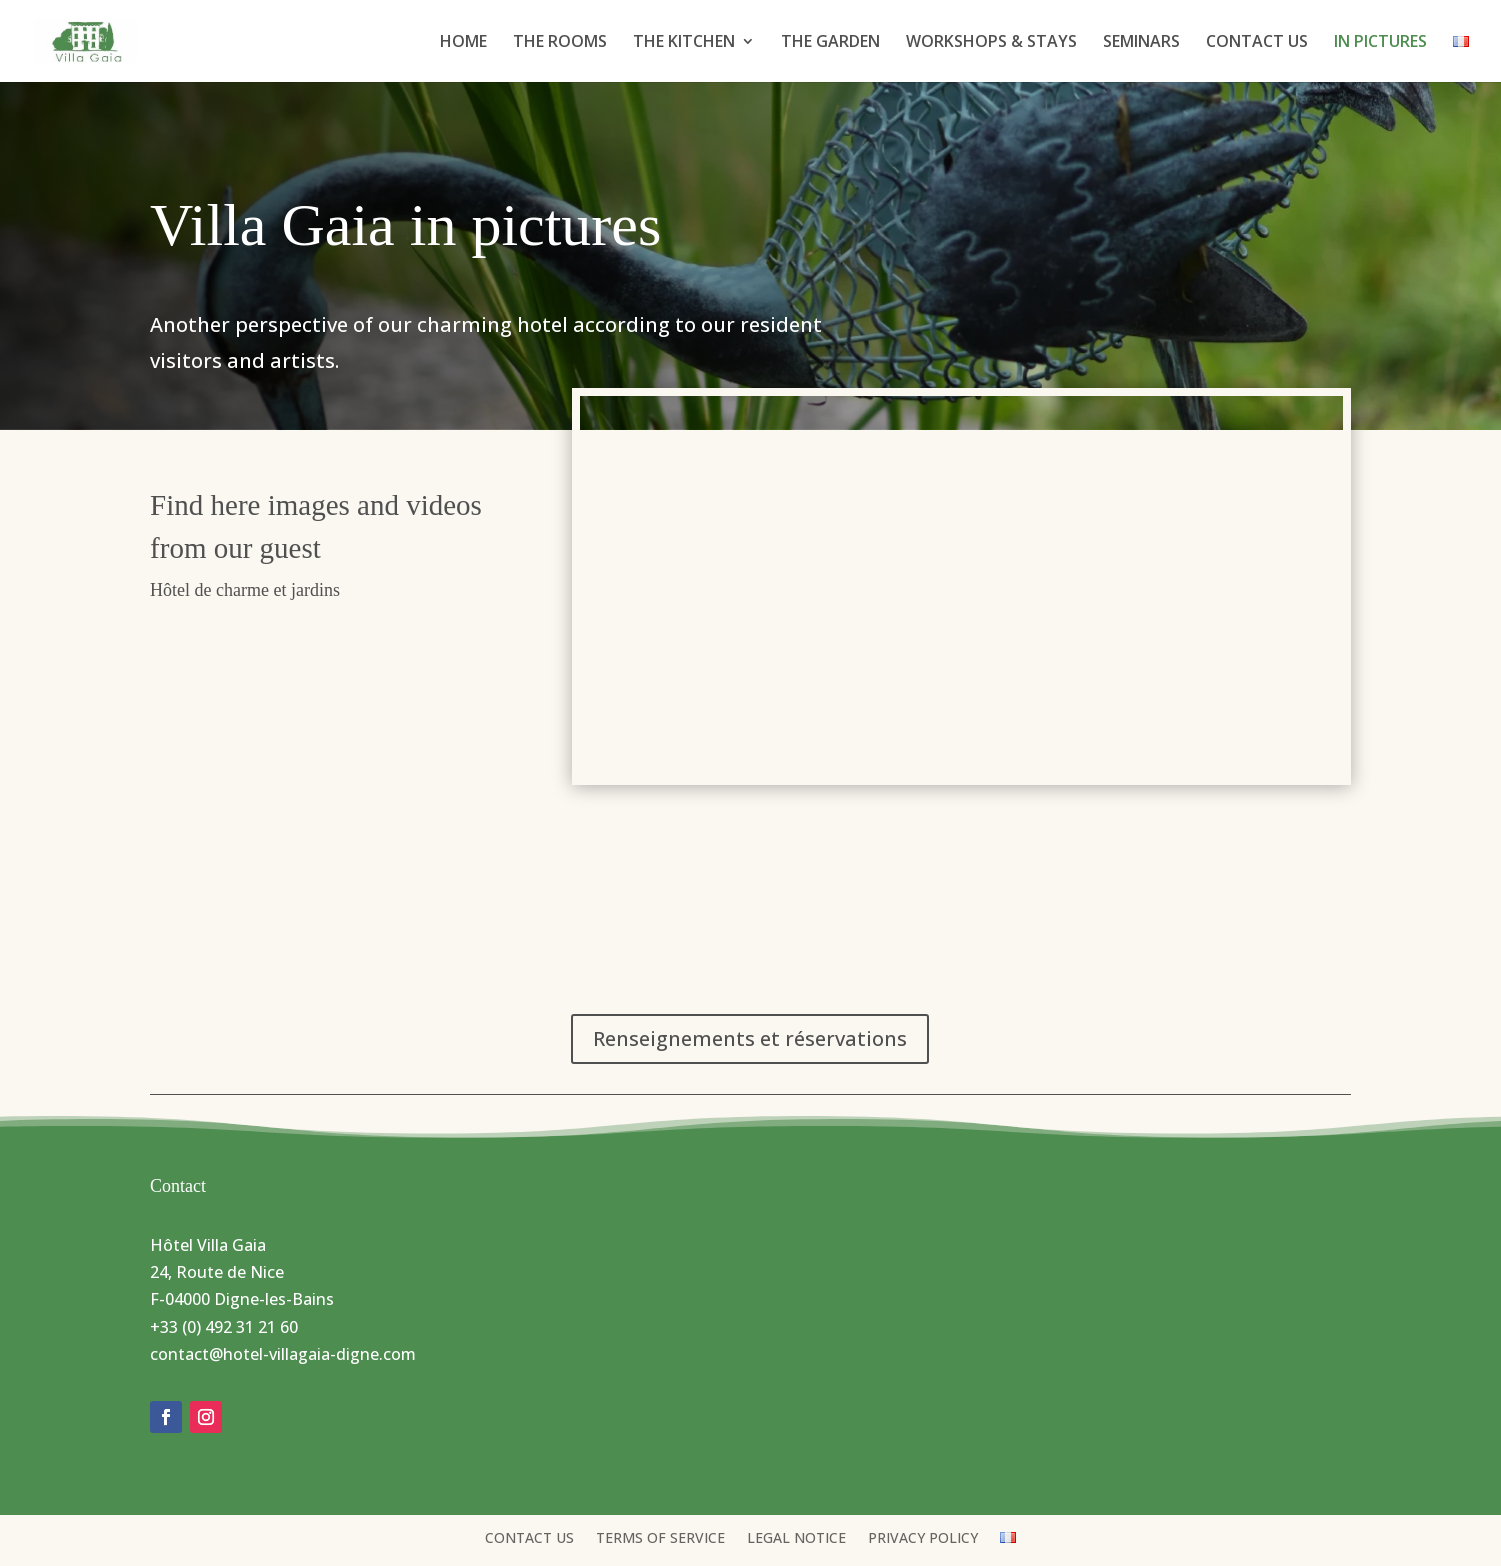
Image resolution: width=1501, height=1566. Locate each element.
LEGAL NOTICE (796, 1539)
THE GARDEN (830, 43)
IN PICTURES (1380, 43)
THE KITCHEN (684, 43)
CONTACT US (1257, 43)
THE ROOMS (560, 43)
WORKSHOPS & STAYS (991, 43)
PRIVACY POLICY (923, 1539)
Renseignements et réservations (750, 1038)
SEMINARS (1141, 43)
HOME (463, 43)
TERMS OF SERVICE (660, 1539)
